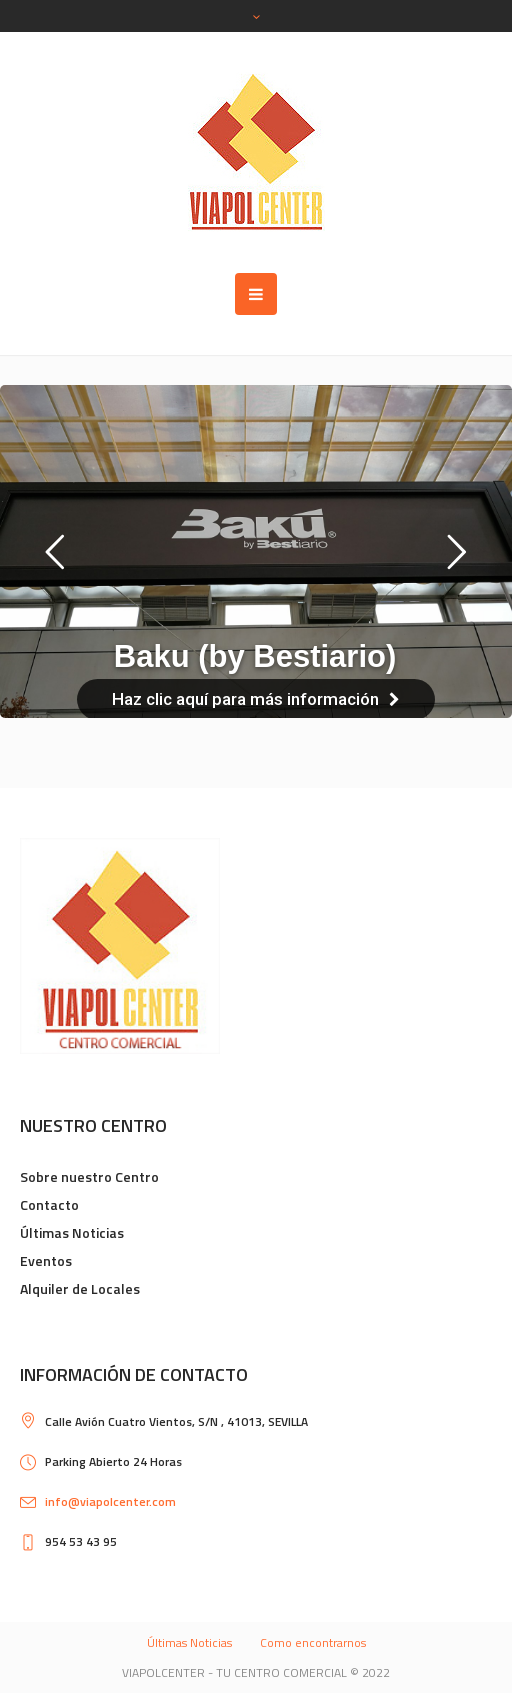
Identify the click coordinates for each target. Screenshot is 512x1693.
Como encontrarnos (313, 1642)
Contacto (49, 1204)
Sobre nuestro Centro (89, 1176)
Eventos (46, 1260)
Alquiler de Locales (80, 1288)
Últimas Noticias (72, 1232)
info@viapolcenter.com (110, 1501)
